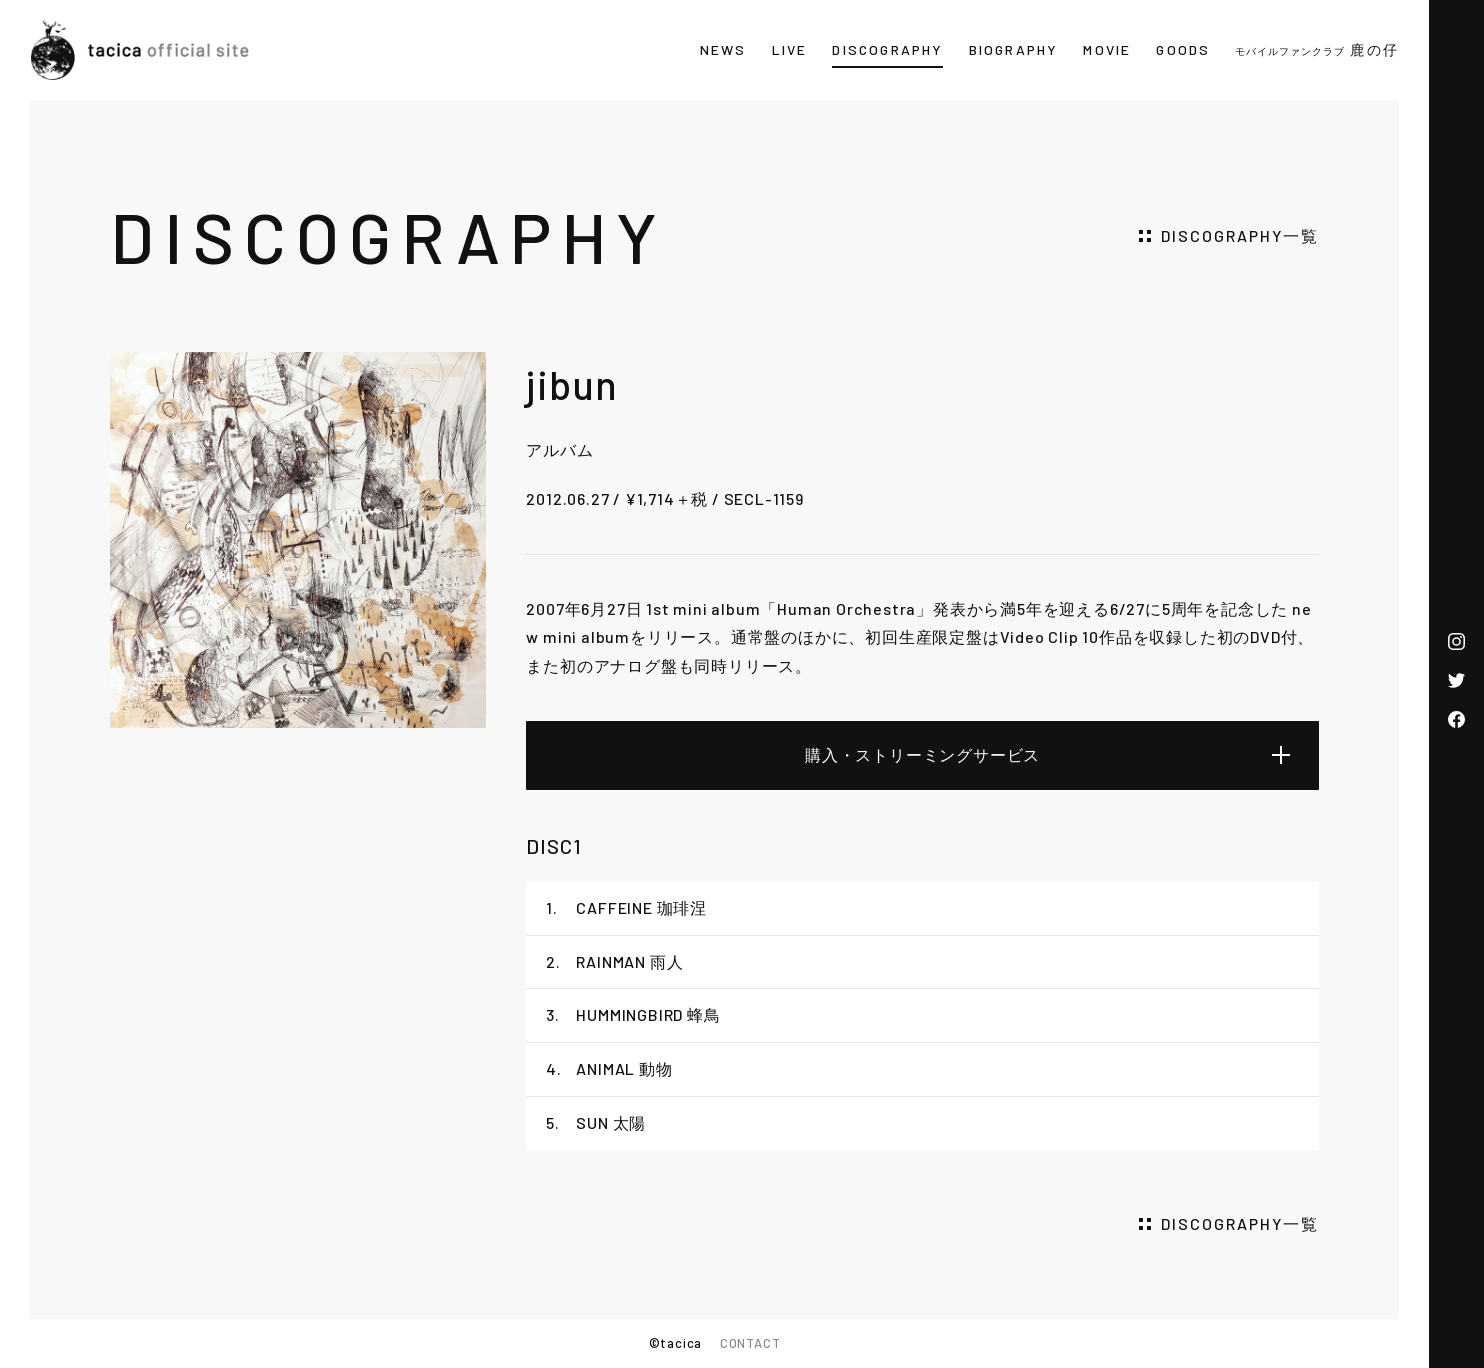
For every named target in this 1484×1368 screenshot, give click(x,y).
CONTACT (750, 1343)
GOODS (1183, 49)
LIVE (790, 49)
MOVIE (1107, 49)
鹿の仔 (1317, 49)
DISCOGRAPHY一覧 (1240, 235)
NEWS (723, 49)
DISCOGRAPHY (887, 49)
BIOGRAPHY (1014, 49)
